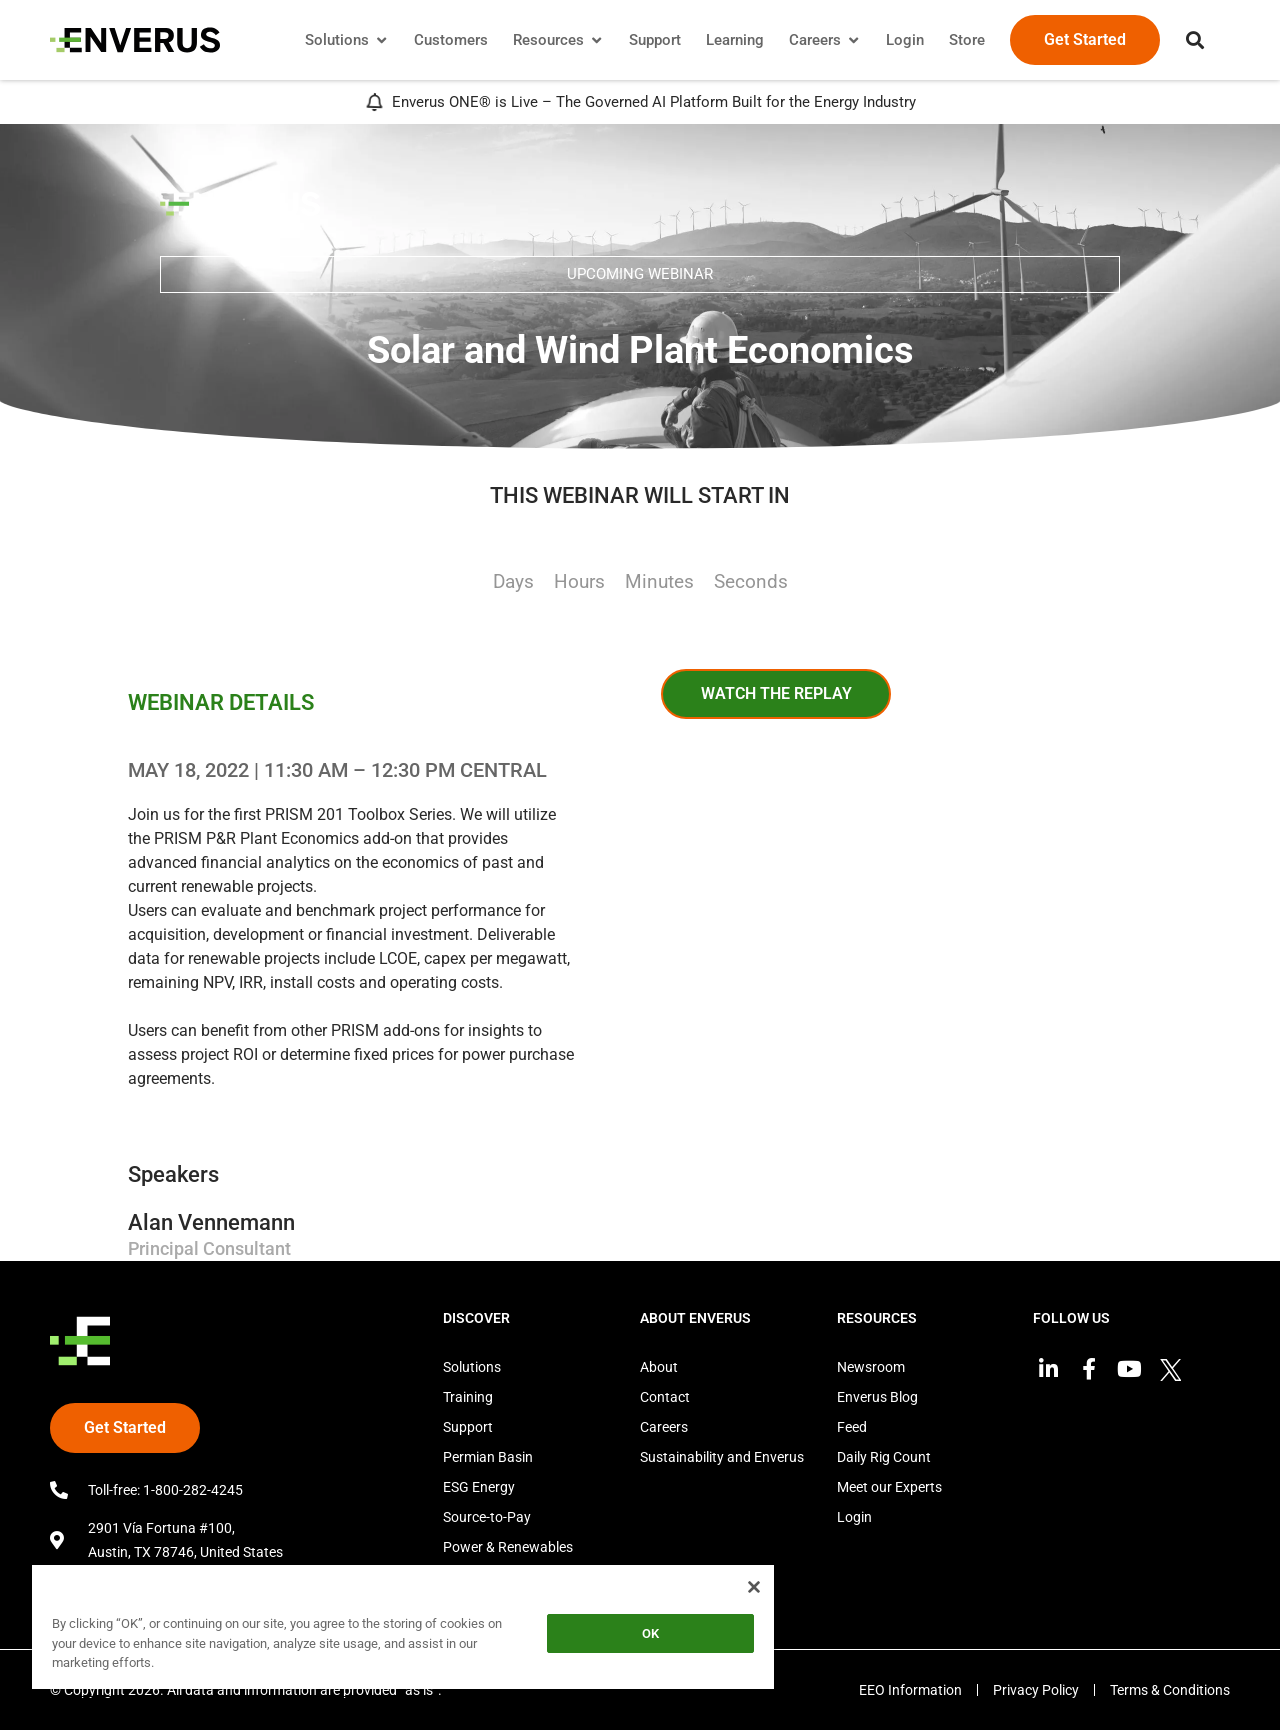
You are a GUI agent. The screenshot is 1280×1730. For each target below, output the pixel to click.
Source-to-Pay (487, 1517)
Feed (852, 1427)
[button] (1195, 40)
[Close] (754, 1587)
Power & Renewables (508, 1547)
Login (854, 1517)
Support (468, 1427)
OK (650, 1633)
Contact (665, 1397)
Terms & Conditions (1170, 1690)
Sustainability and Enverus (722, 1457)
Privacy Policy (1036, 1690)
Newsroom (871, 1367)
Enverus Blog (877, 1397)
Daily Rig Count (884, 1457)
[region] (403, 1630)
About (659, 1367)
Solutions (472, 1367)
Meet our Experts (889, 1487)
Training (468, 1397)
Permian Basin (488, 1457)
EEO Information (910, 1690)
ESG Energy (479, 1487)
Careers (664, 1427)
